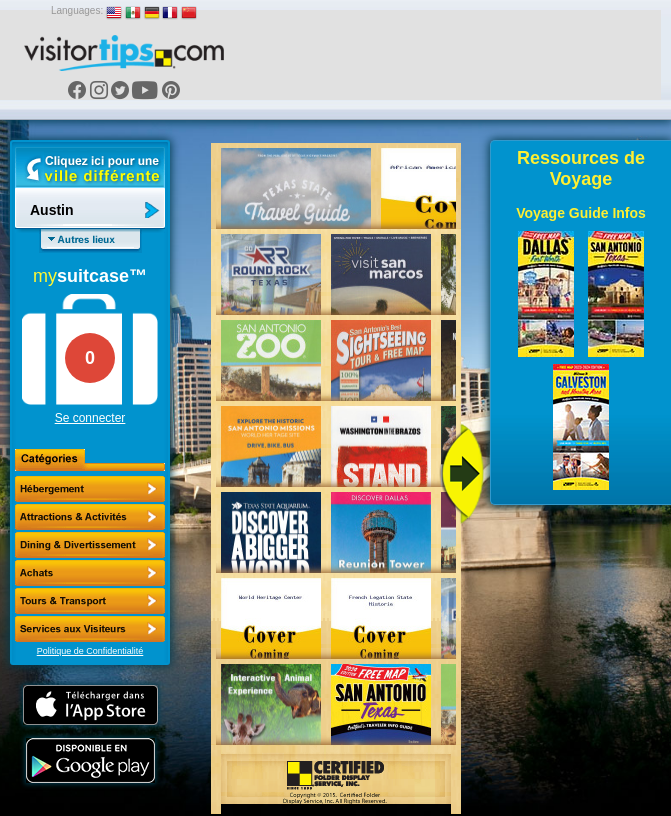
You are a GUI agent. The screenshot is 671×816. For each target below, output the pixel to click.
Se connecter (90, 418)
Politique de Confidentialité (90, 651)
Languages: (77, 10)
